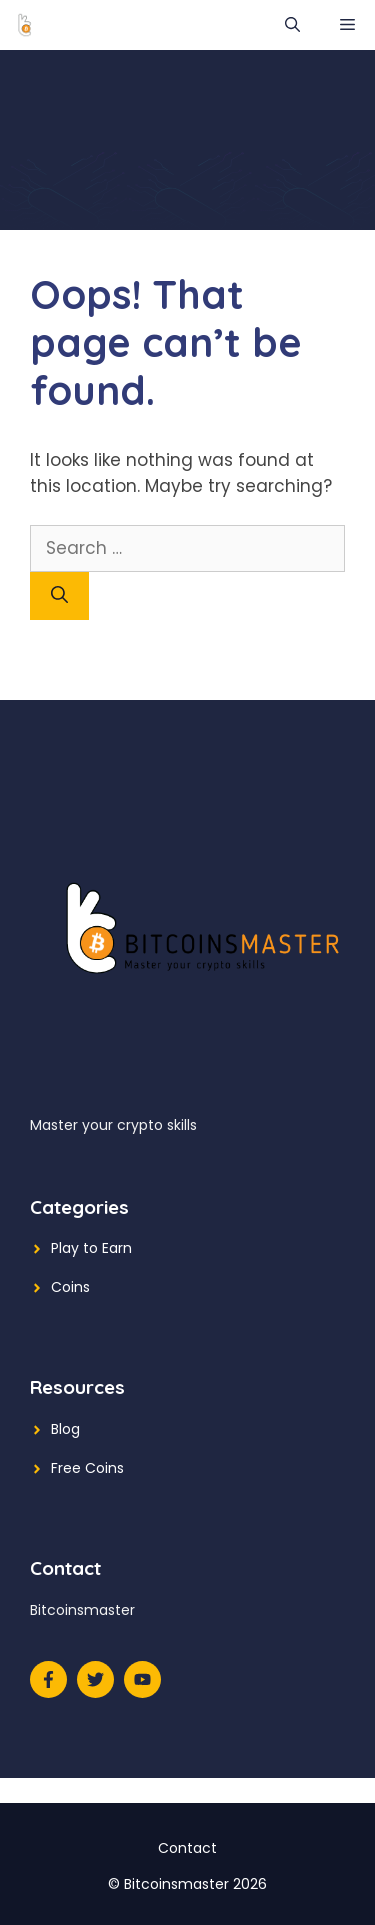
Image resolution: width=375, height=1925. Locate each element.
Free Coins (87, 1468)
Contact (187, 1848)
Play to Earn (91, 1248)
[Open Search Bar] (292, 25)
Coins (70, 1287)
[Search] (59, 596)
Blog (65, 1429)
